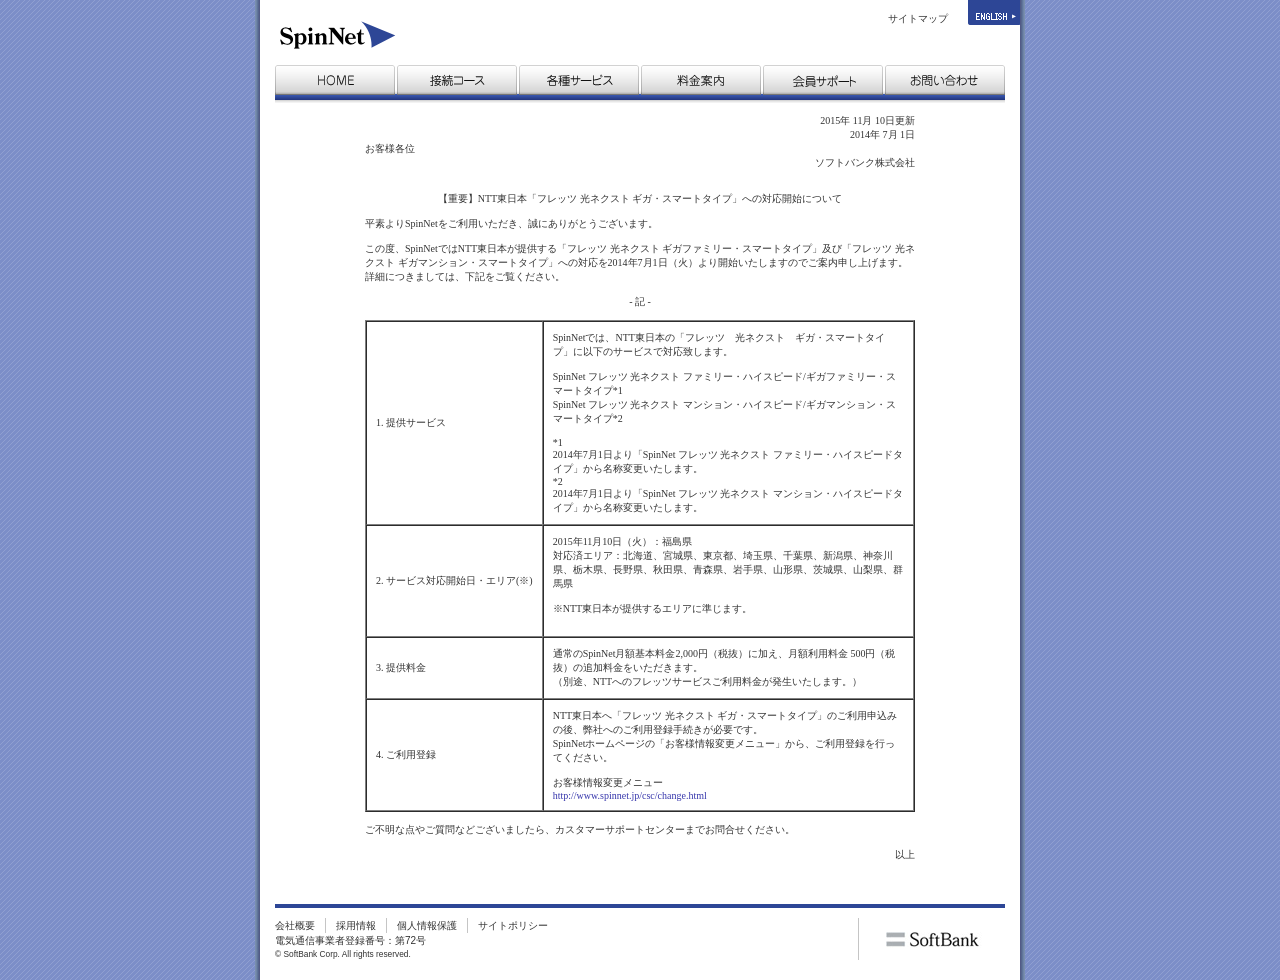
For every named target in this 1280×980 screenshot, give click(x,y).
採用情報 (356, 925)
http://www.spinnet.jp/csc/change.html (630, 795)
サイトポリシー (513, 925)
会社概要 (295, 925)
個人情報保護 (427, 925)
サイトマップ (918, 18)
